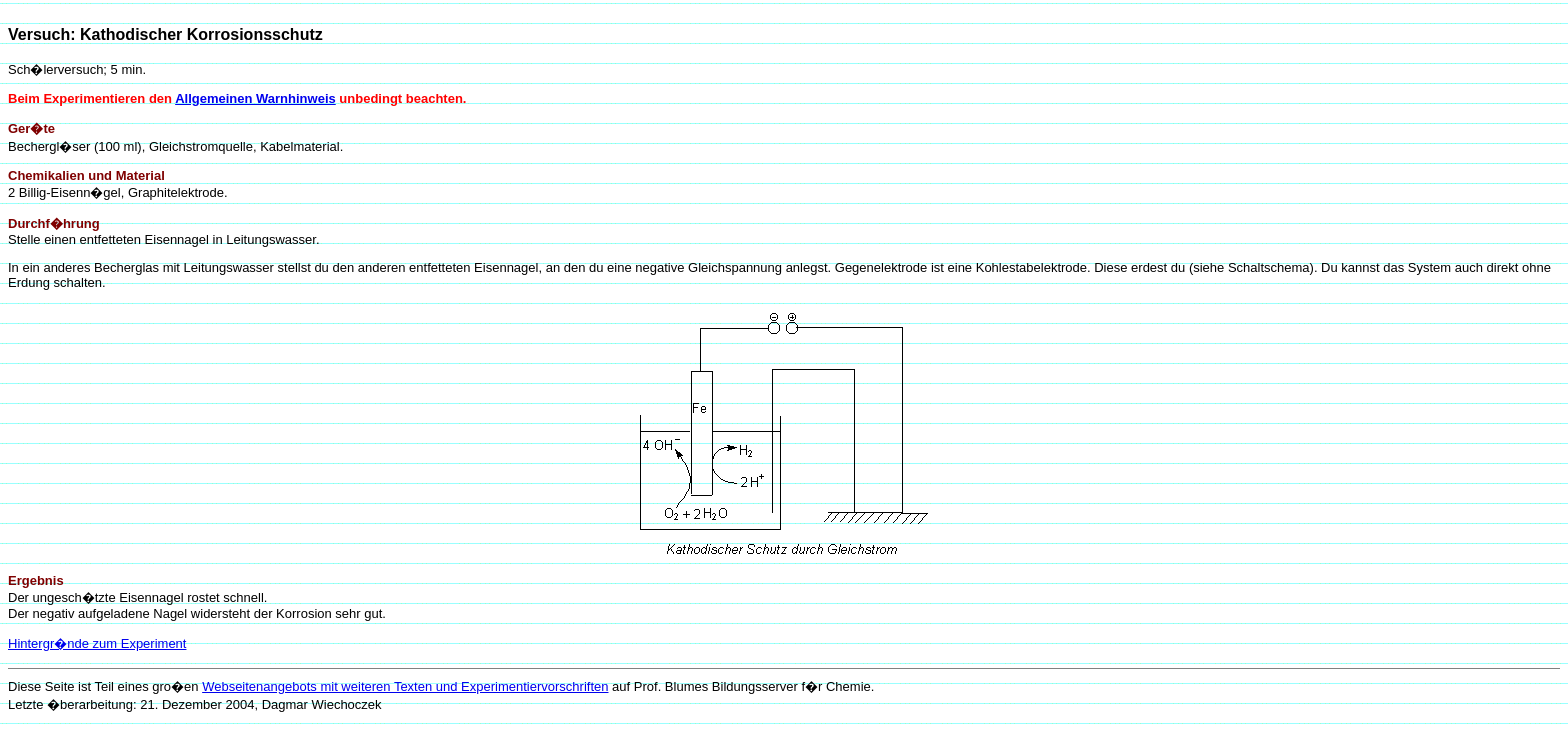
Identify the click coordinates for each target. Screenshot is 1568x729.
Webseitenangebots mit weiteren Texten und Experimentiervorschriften (405, 686)
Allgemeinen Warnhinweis (255, 98)
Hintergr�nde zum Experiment (97, 643)
